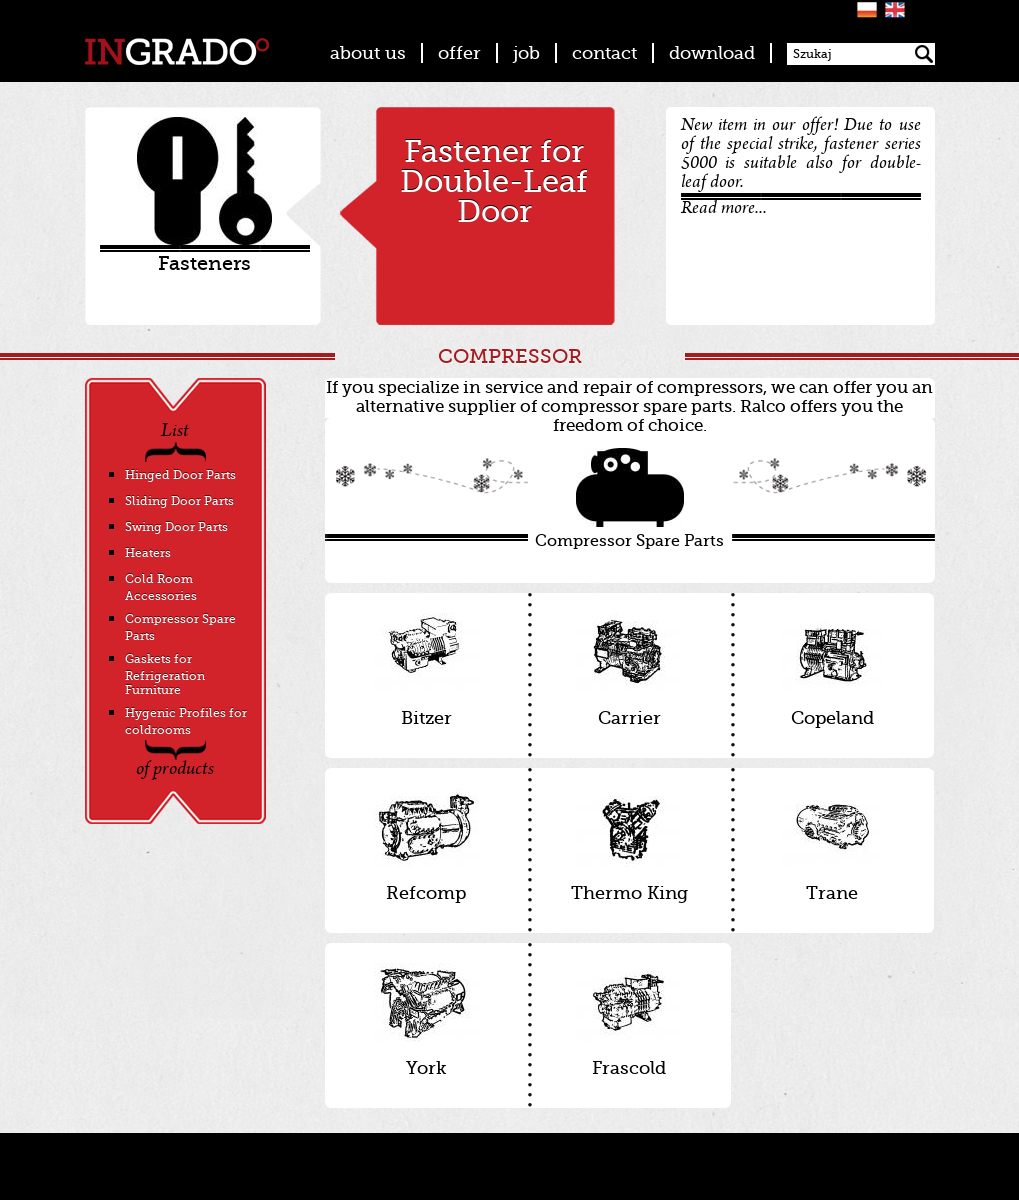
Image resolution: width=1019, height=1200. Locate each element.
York (426, 1020)
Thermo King (629, 845)
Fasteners (204, 263)
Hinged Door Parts (180, 475)
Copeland (832, 670)
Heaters (148, 553)
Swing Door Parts (176, 527)
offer (459, 53)
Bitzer (426, 670)
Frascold (629, 1020)
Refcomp (426, 845)
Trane (832, 845)
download (712, 53)
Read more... (724, 209)
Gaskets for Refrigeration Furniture (165, 674)
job (526, 53)
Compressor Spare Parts (630, 499)
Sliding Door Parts (179, 501)
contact (604, 53)
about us (368, 53)
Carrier (629, 670)
